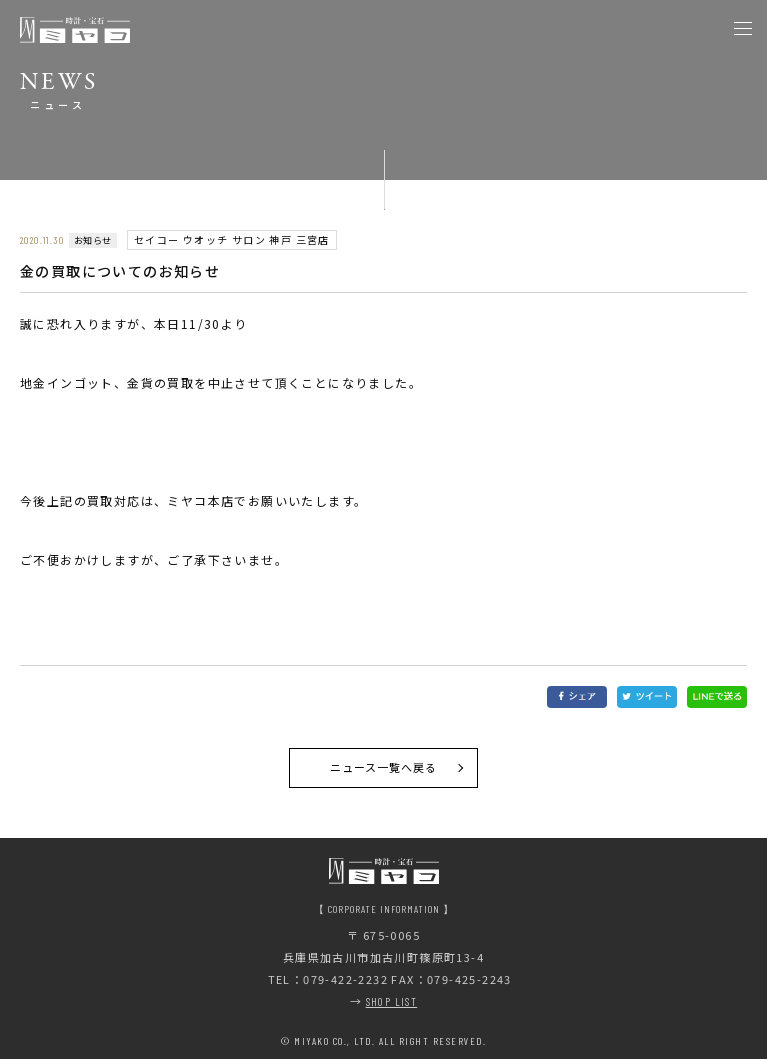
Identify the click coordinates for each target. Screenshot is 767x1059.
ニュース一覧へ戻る (384, 767)
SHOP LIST (392, 1001)
